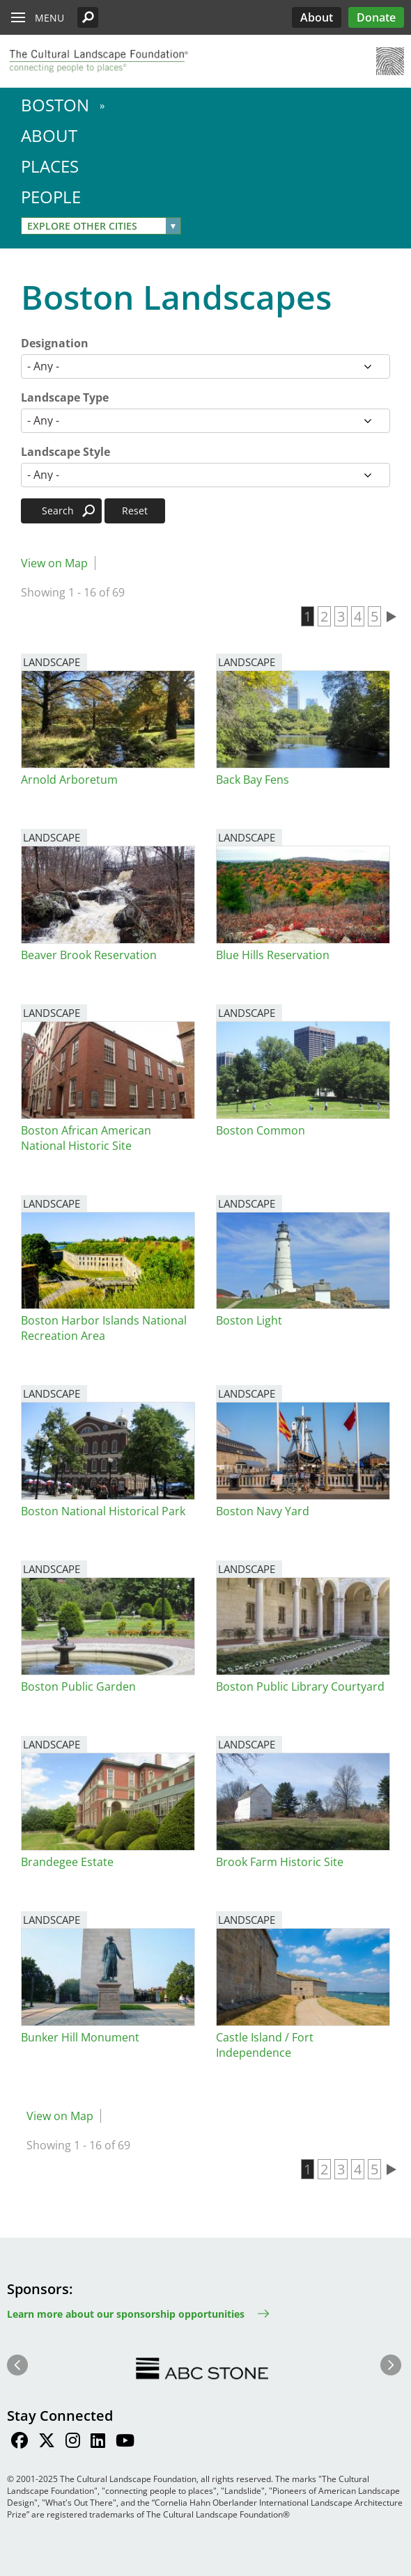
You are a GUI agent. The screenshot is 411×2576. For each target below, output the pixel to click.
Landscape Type (65, 397)
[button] (87, 17)
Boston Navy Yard (262, 1511)
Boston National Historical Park (103, 1511)
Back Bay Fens (252, 779)
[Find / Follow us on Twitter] (46, 2442)
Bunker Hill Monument (80, 2037)
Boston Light (249, 1320)
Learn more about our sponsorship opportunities (126, 2314)
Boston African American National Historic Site (86, 1138)
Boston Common (260, 1130)
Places (50, 166)
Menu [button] (49, 17)
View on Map (54, 563)
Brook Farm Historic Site (279, 1862)
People (51, 196)
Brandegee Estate (67, 1862)
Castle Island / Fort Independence (264, 2045)
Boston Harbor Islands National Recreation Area (104, 1328)
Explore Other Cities (82, 225)
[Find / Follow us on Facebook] (19, 2442)
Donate (376, 17)
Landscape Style (65, 451)
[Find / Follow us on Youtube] (125, 2442)
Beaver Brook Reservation (89, 955)
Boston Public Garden (78, 1686)
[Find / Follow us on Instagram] (72, 2442)
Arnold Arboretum (69, 779)
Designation (54, 343)
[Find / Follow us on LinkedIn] (98, 2442)
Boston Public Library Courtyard (300, 1686)
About (316, 17)
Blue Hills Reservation (272, 955)
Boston (55, 104)
